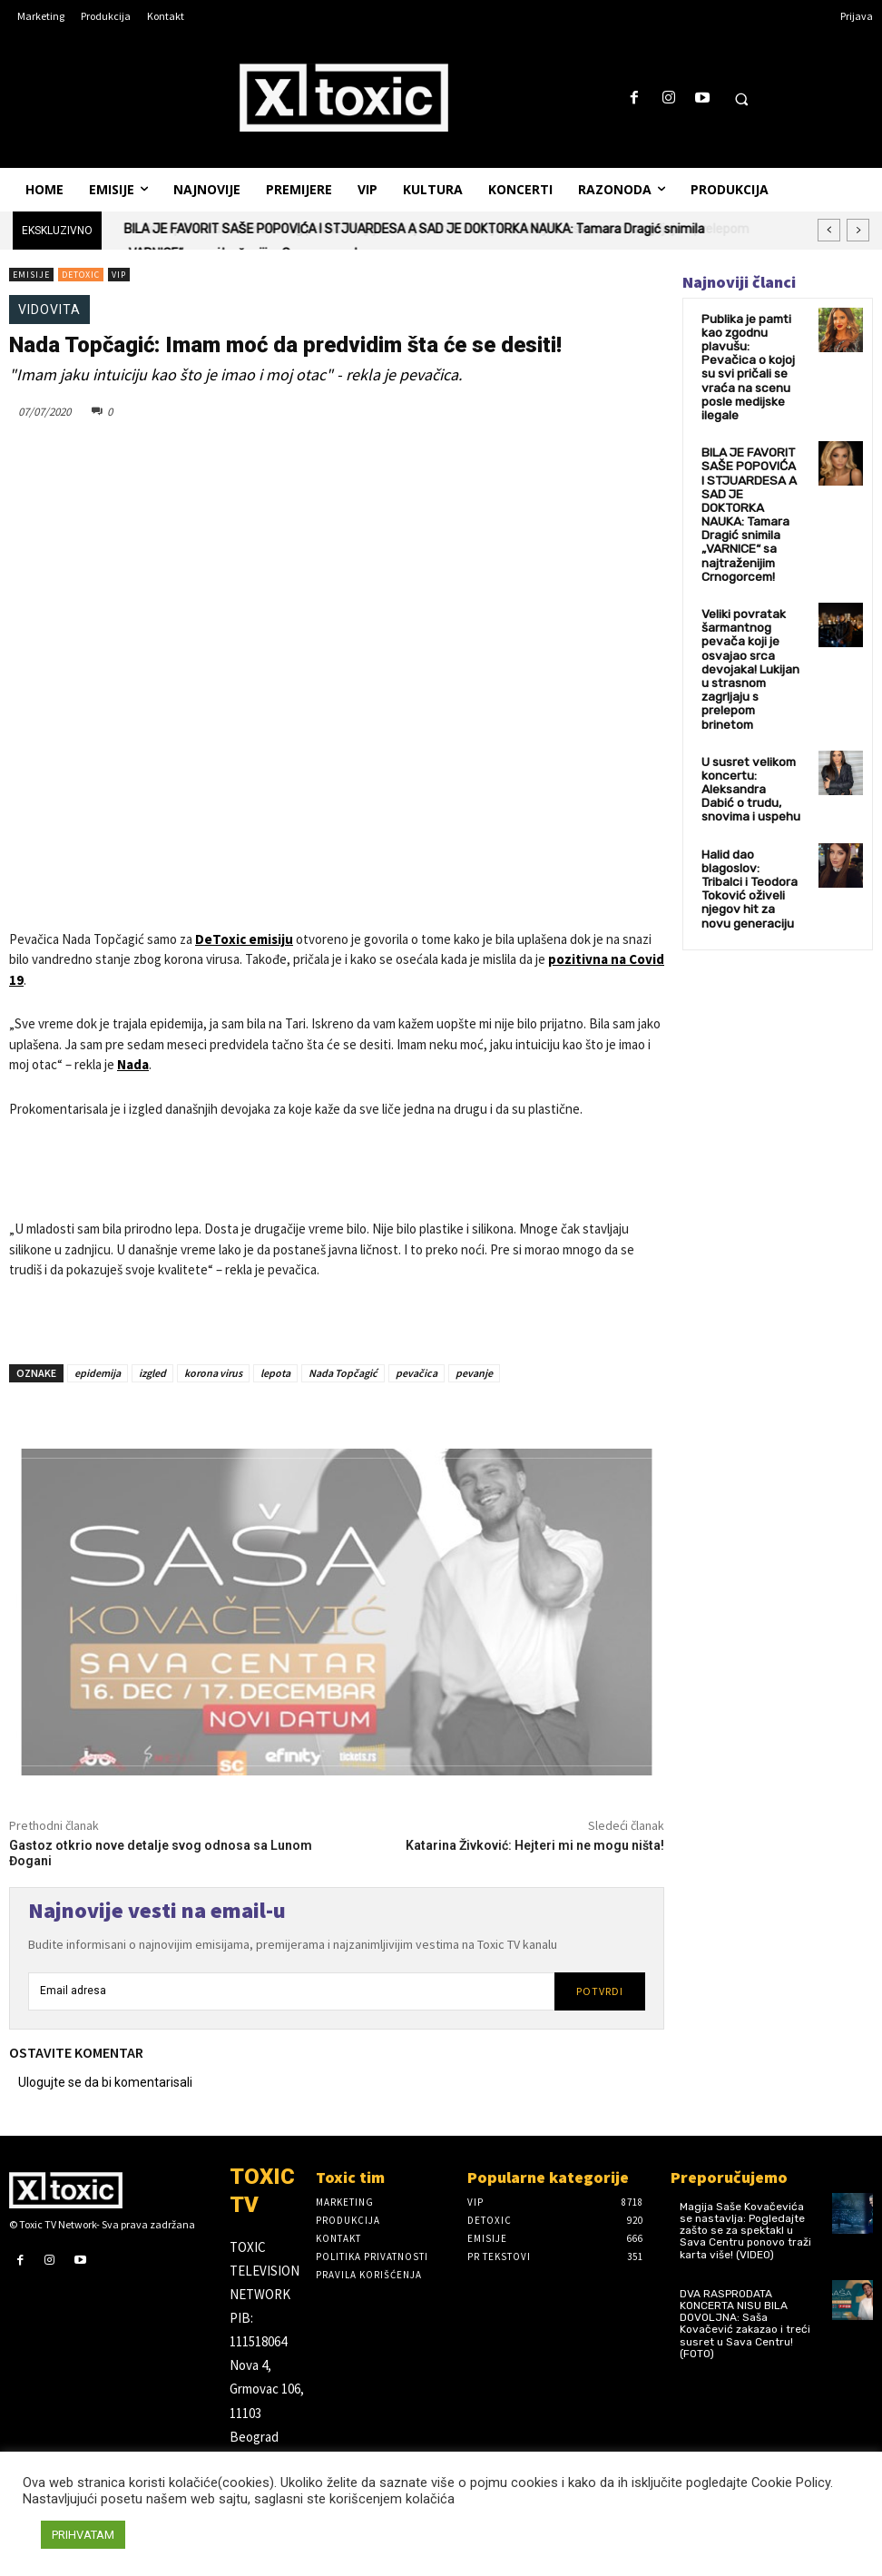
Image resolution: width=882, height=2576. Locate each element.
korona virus (213, 1373)
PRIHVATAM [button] (83, 2535)
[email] (291, 1991)
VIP (119, 274)
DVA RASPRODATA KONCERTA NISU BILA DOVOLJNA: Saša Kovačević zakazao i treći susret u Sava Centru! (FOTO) (745, 2323)
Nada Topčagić (343, 1373)
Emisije (31, 274)
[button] (741, 99)
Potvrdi (599, 1991)
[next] (858, 230)
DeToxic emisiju (244, 939)
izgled (152, 1373)
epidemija (97, 1373)
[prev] (829, 230)
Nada (133, 1064)
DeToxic (80, 274)
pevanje (474, 1373)
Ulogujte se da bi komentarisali (105, 2082)
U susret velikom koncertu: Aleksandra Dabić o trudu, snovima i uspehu (748, 699)
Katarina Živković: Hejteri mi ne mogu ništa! (535, 1845)
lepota (275, 1373)
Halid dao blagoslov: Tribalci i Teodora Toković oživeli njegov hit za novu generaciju (750, 782)
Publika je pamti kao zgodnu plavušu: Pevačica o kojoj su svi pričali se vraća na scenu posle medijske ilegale (749, 353)
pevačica (416, 1373)
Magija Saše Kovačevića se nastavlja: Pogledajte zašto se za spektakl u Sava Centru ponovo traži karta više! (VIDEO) (745, 2230)
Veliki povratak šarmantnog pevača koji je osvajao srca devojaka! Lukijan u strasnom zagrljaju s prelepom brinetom (750, 598)
